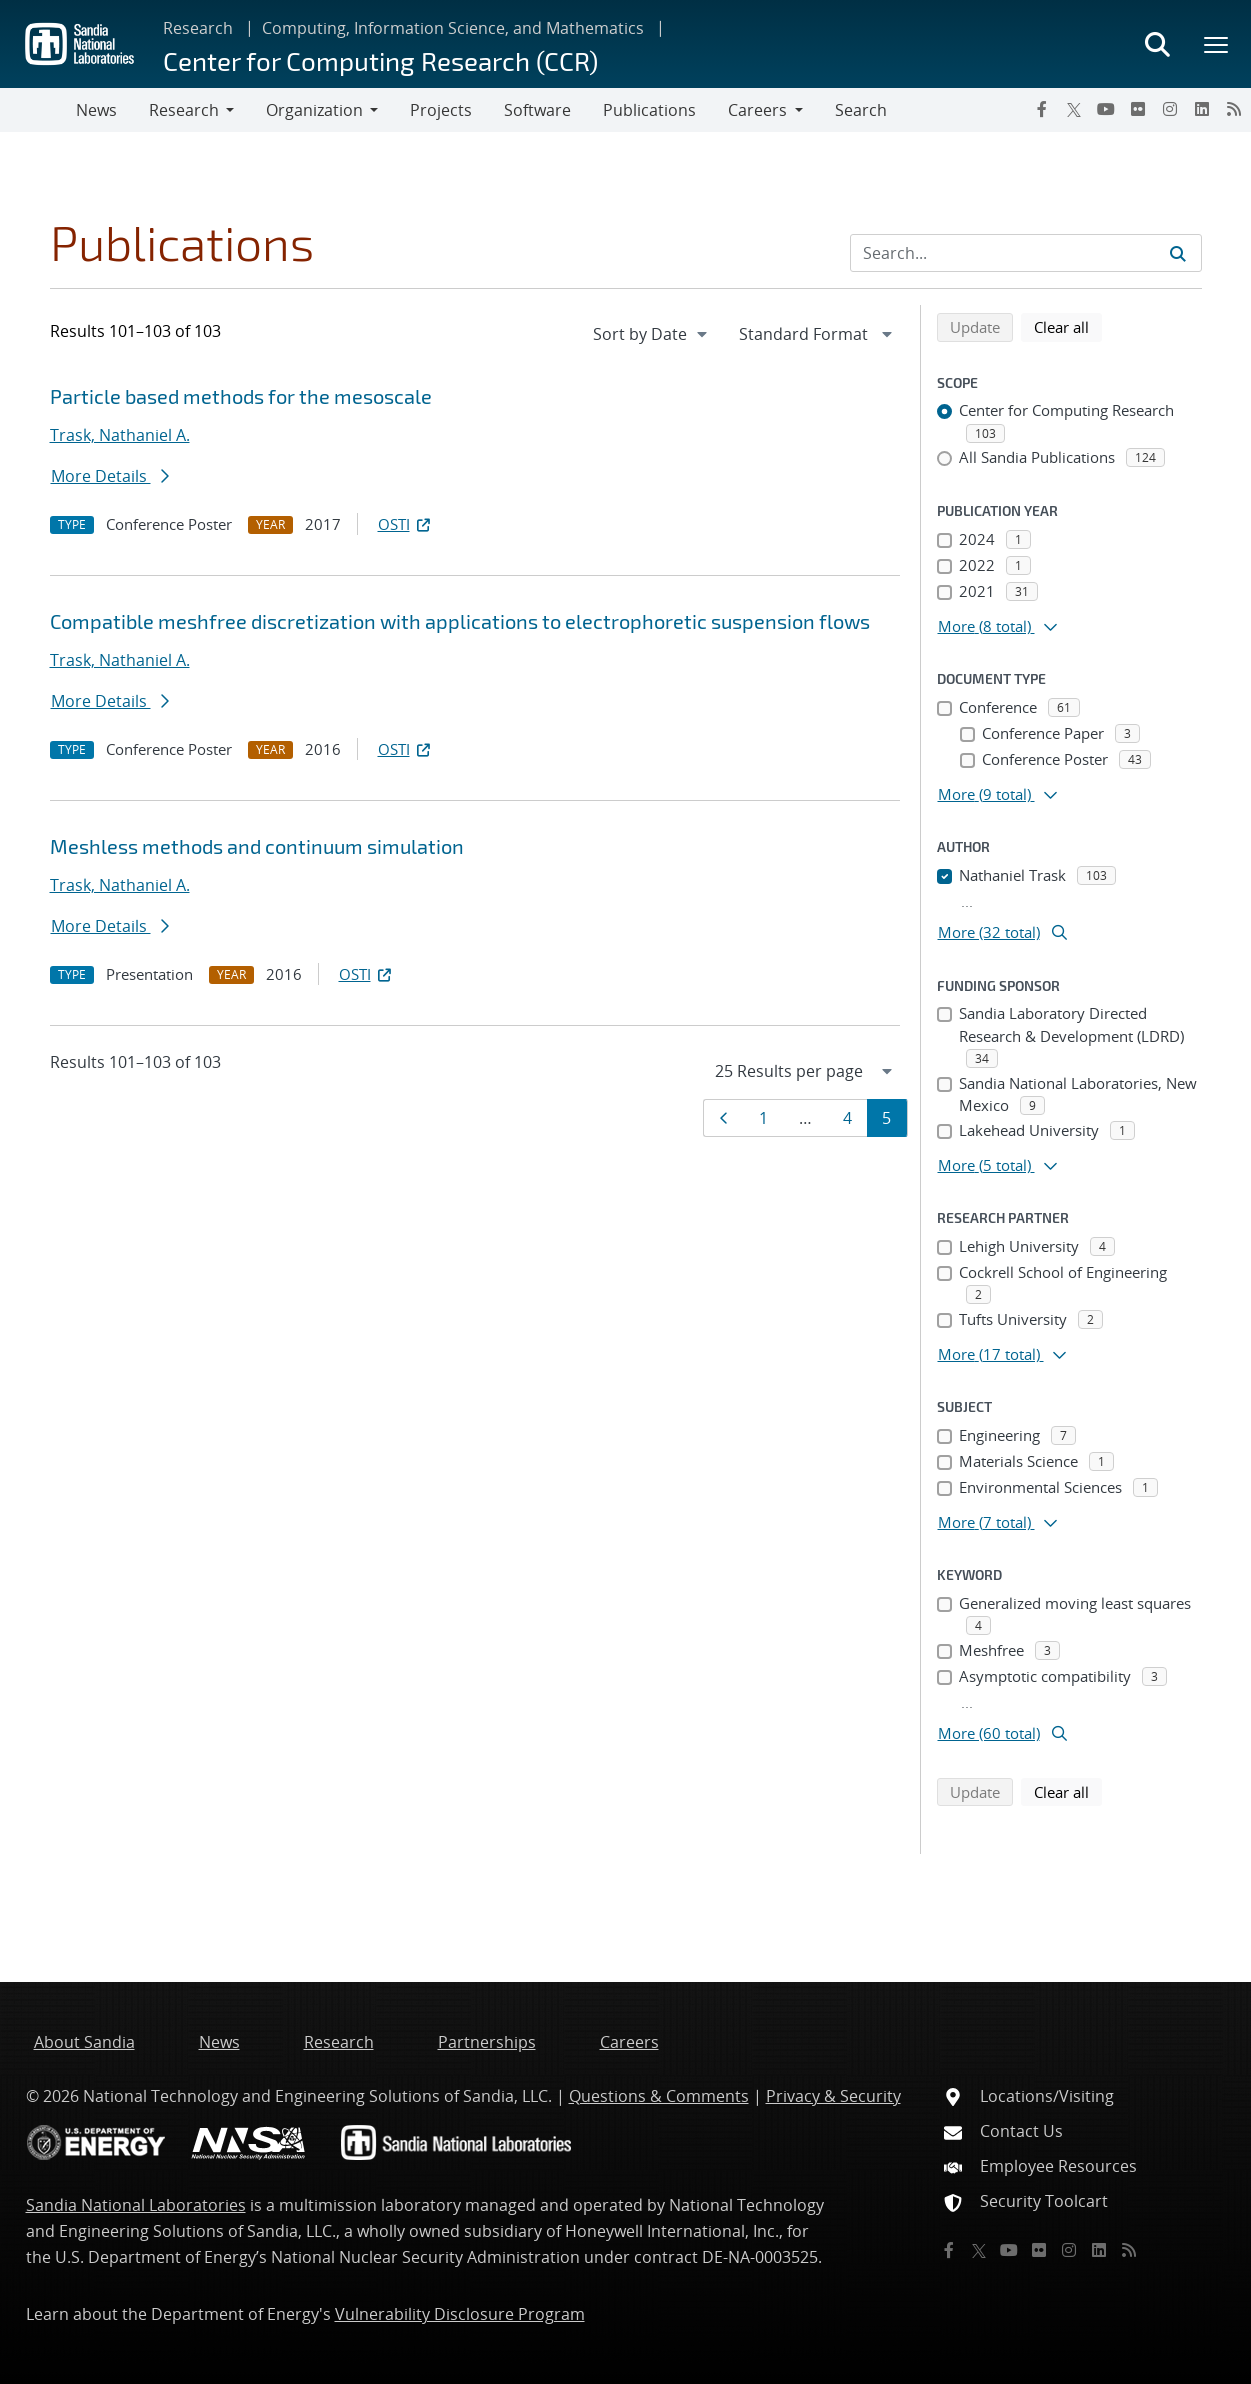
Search (861, 110)
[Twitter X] (1074, 109)
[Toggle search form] (1157, 44)
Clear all (1068, 326)
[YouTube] (1106, 109)
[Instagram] (1170, 109)
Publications (649, 110)
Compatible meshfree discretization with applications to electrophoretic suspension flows (460, 621)
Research (198, 28)
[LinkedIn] (1202, 109)
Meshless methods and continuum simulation (257, 846)
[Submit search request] (1178, 253)
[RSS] (1234, 109)
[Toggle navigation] (38, 110)
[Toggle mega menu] (1217, 44)
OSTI (406, 524)
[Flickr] (1138, 109)
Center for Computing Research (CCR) (380, 60)
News (96, 110)
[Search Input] (1026, 253)
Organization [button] (314, 110)
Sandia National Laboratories (136, 2205)
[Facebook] (1042, 109)
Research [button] (184, 110)
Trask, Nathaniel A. (120, 435)
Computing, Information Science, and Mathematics (453, 28)
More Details (110, 476)
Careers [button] (757, 110)
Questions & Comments (659, 2096)
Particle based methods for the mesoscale (241, 396)
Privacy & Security (833, 2096)
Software (537, 110)
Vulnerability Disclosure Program (460, 2314)
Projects (441, 110)
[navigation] (652, 334)
